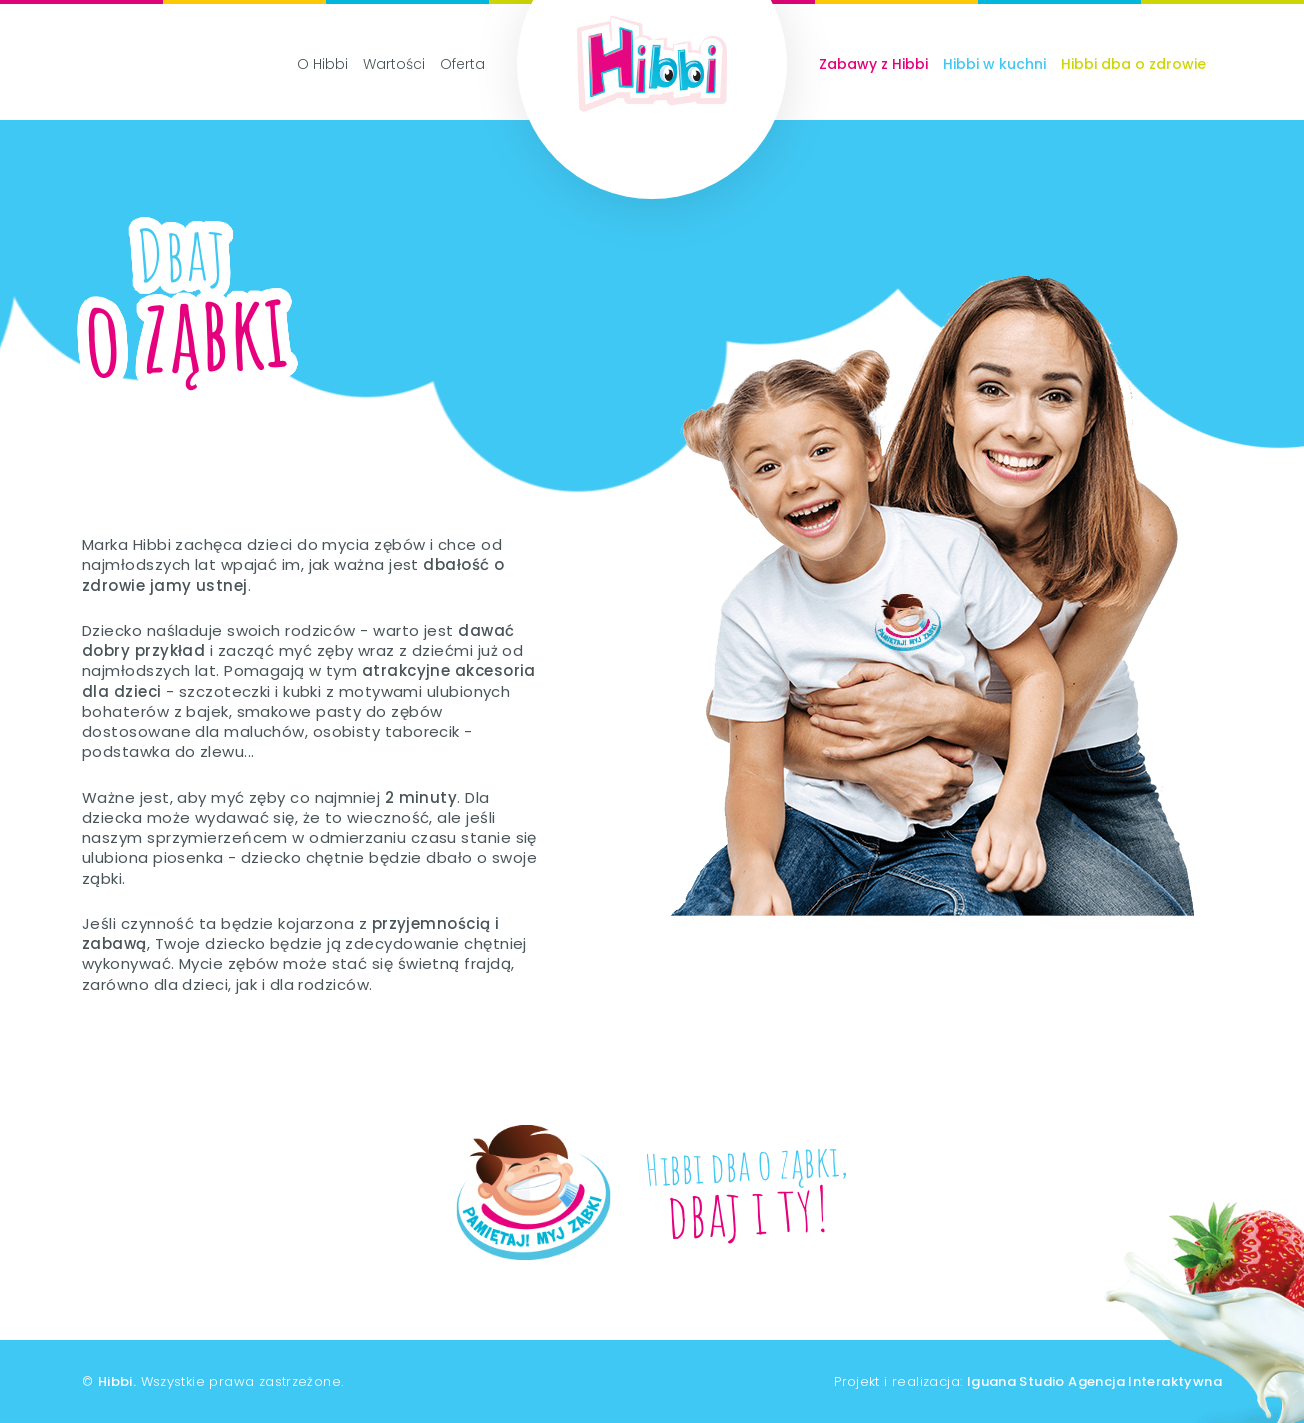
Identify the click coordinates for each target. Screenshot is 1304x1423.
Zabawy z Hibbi (873, 64)
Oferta (462, 64)
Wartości (394, 64)
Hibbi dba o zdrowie (1133, 64)
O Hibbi (322, 64)
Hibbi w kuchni (994, 64)
